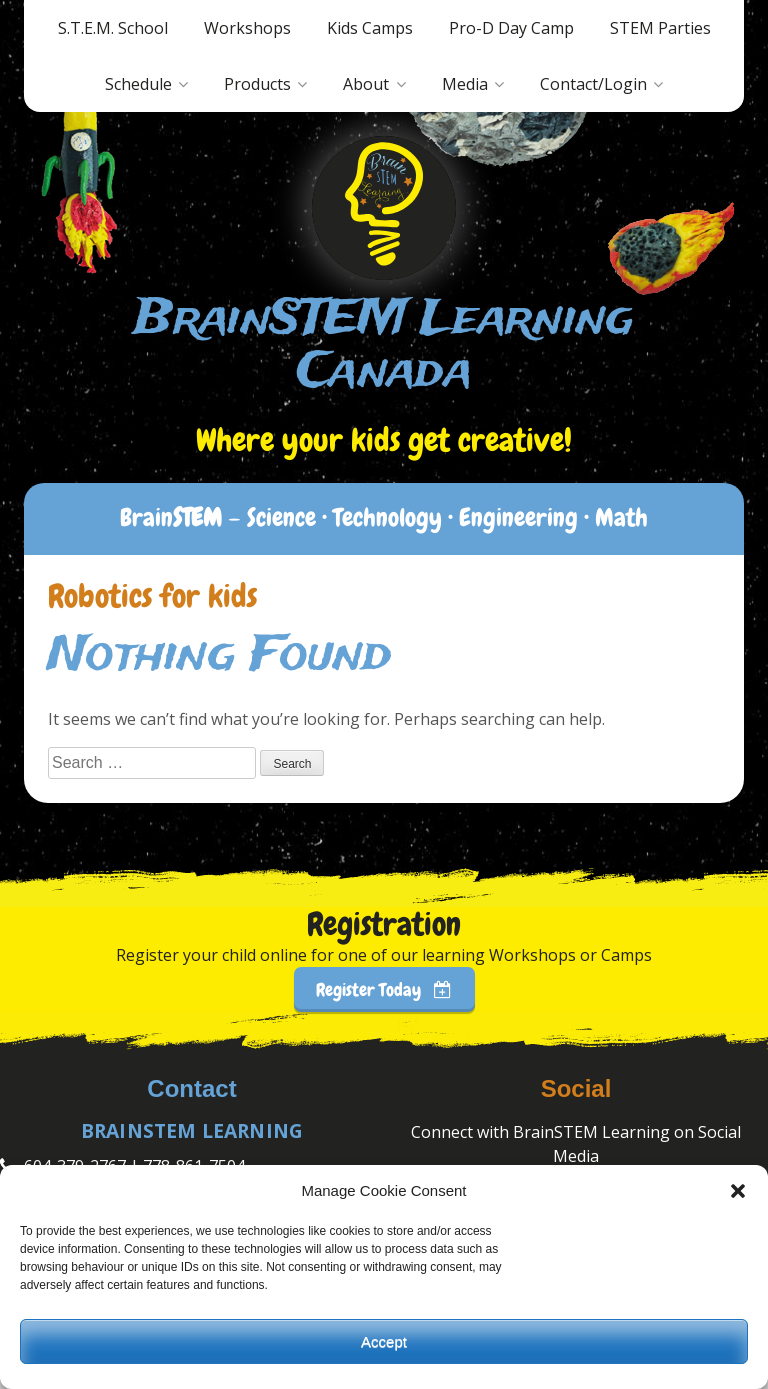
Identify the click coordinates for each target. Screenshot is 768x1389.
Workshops (247, 28)
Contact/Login (593, 84)
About (366, 84)
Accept (384, 1341)
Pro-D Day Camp (511, 28)
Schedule (138, 84)
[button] (738, 1191)
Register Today (384, 989)
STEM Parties (660, 28)
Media (465, 84)
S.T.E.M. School (113, 28)
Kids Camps (370, 28)
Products (257, 84)
